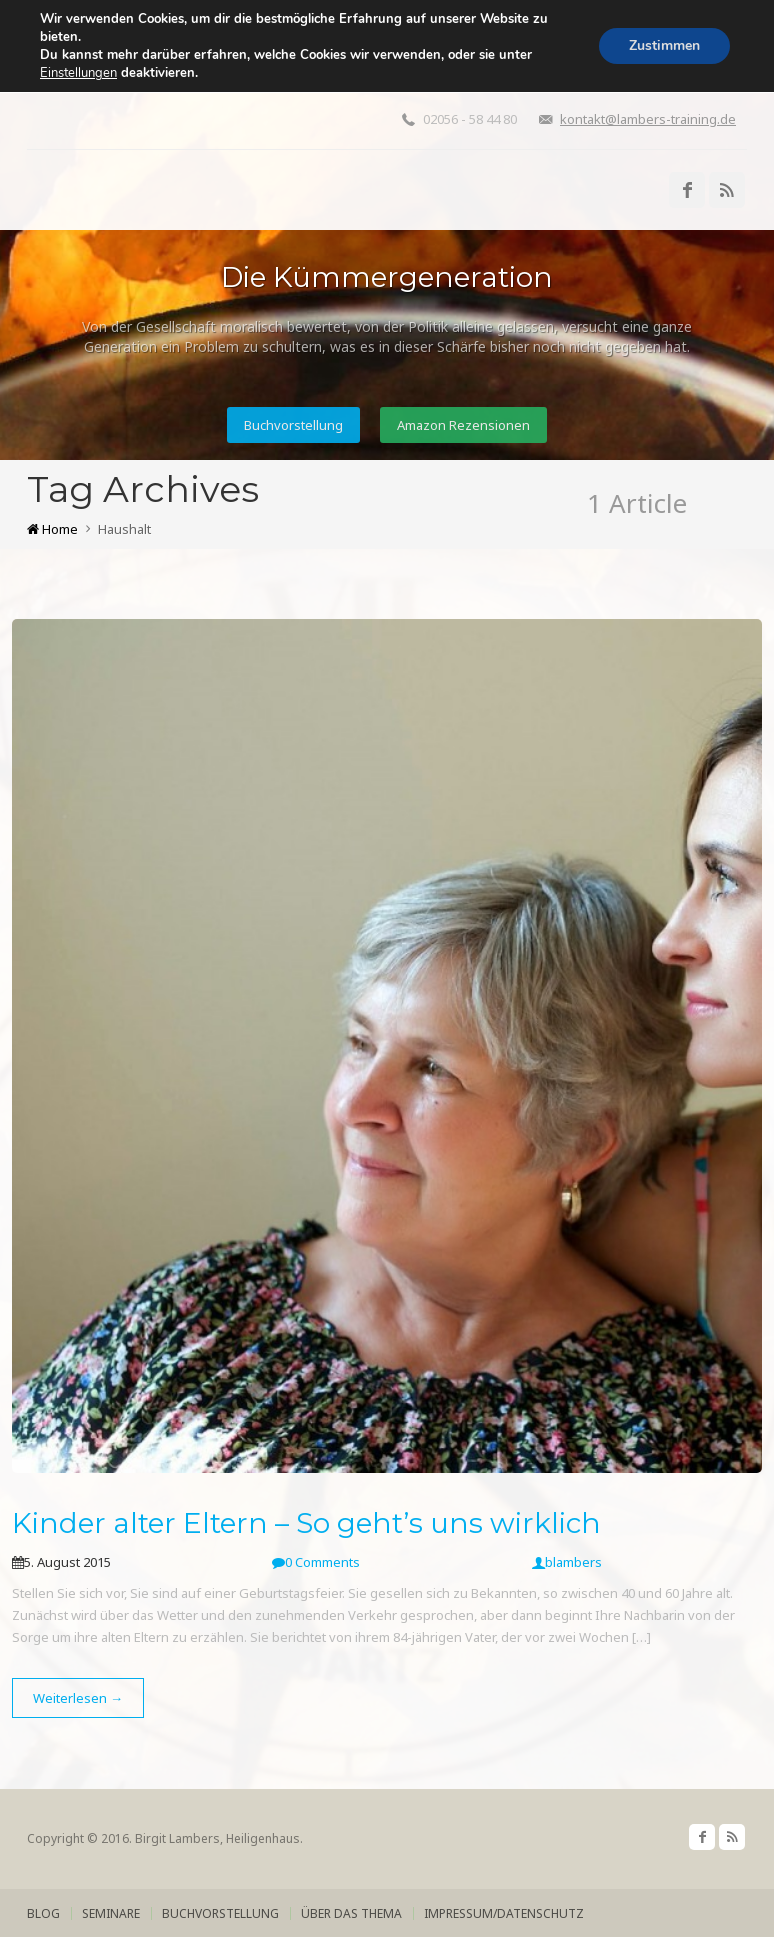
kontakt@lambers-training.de (648, 119)
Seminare (111, 1913)
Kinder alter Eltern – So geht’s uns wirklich (306, 1523)
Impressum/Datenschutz (504, 1913)
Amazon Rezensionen (463, 425)
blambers (567, 1562)
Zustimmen (664, 45)
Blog (43, 1913)
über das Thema (351, 1913)
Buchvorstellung (293, 425)
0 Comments (316, 1562)
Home (52, 529)
